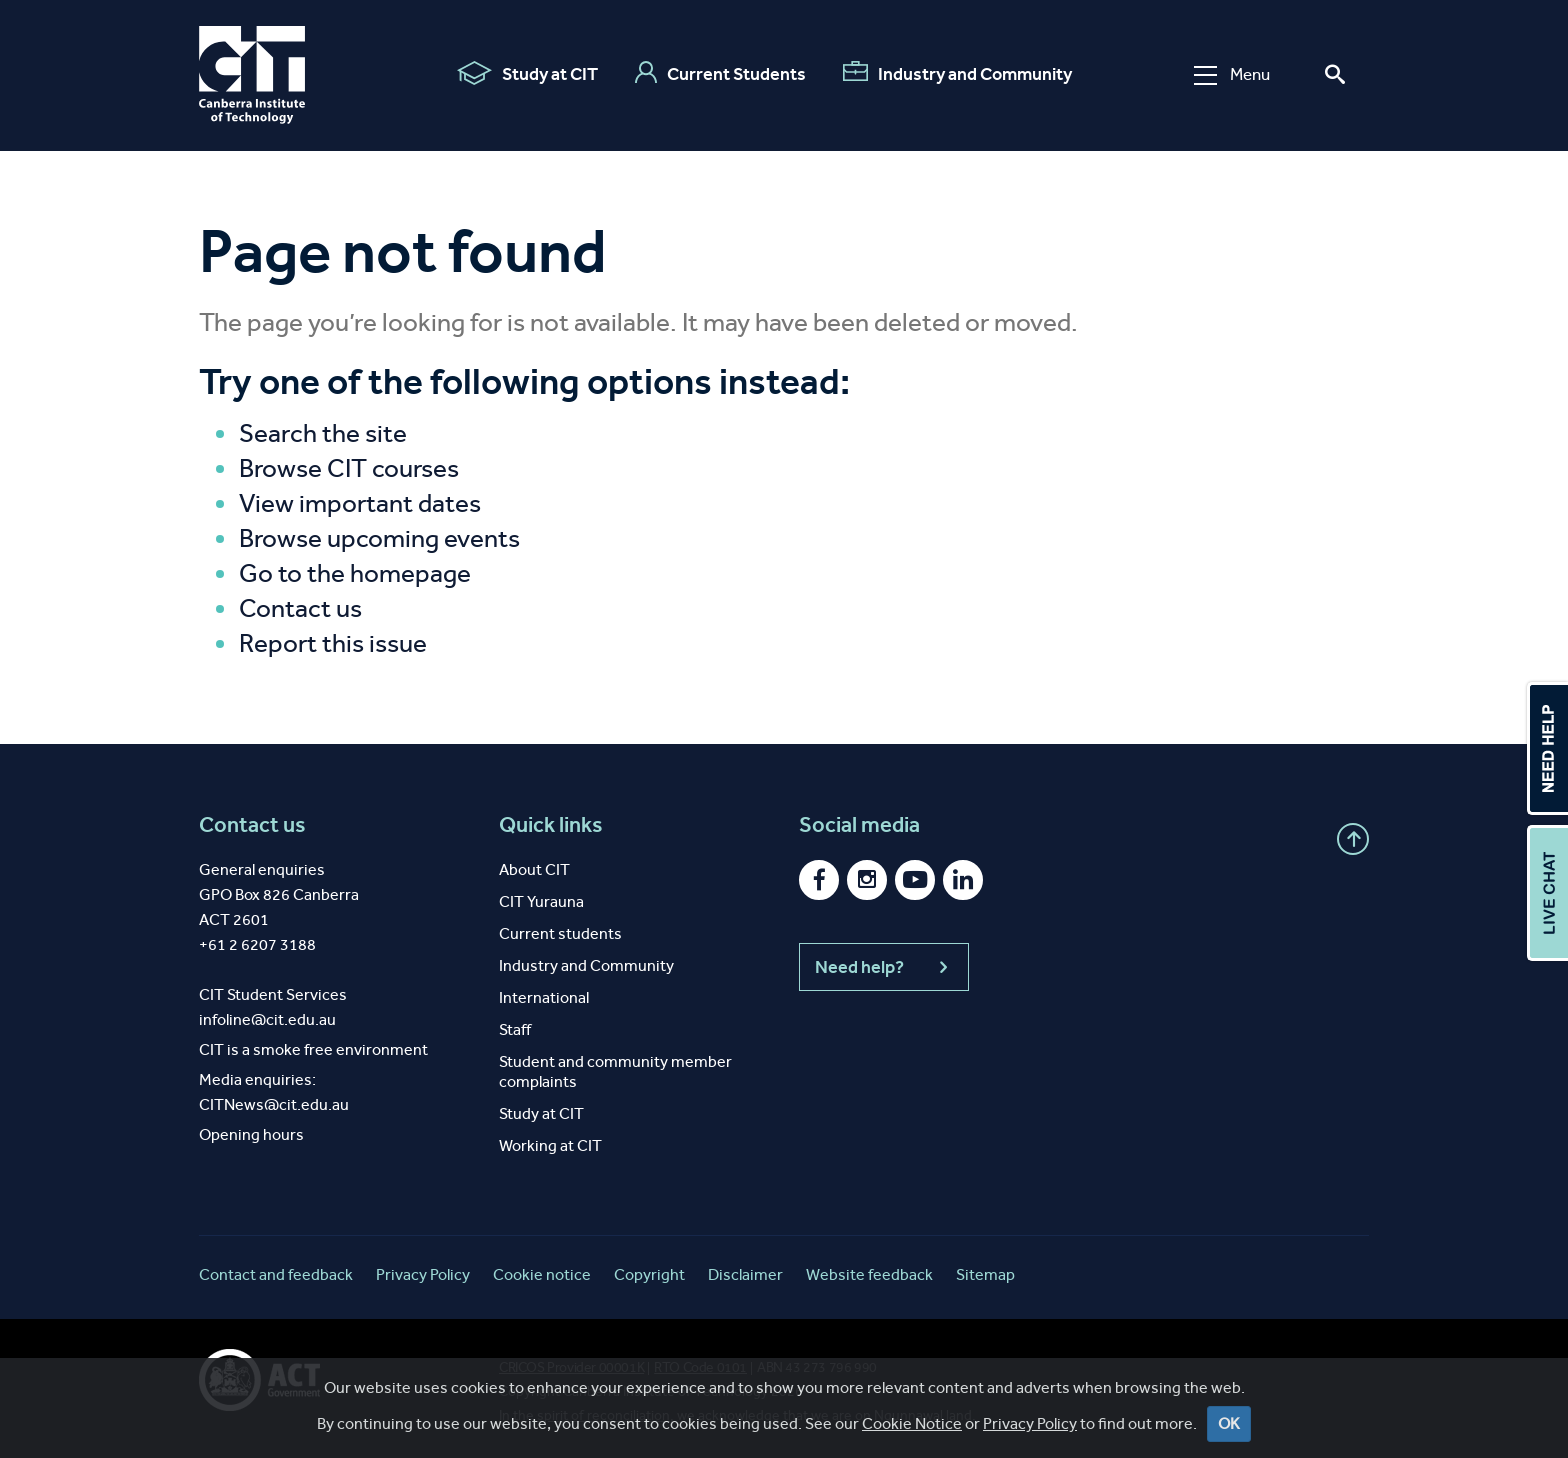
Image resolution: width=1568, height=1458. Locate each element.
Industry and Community (957, 73)
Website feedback (869, 1274)
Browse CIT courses (349, 468)
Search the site (323, 433)
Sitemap (985, 1274)
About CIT (534, 869)
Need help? (884, 967)
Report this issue (333, 643)
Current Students (720, 73)
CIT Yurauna (541, 901)
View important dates (360, 503)
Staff (515, 1029)
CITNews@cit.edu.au (274, 1104)
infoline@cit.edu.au (267, 1019)
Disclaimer (745, 1274)
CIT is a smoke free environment (313, 1049)
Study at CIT (527, 73)
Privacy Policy (423, 1274)
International (544, 997)
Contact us (300, 608)
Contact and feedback (276, 1274)
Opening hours (251, 1134)
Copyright (649, 1274)
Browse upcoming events (379, 538)
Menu (1232, 74)
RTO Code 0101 (700, 1367)
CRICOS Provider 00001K (571, 1367)
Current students (560, 933)
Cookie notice (542, 1274)
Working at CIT (550, 1145)
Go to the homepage (355, 573)
